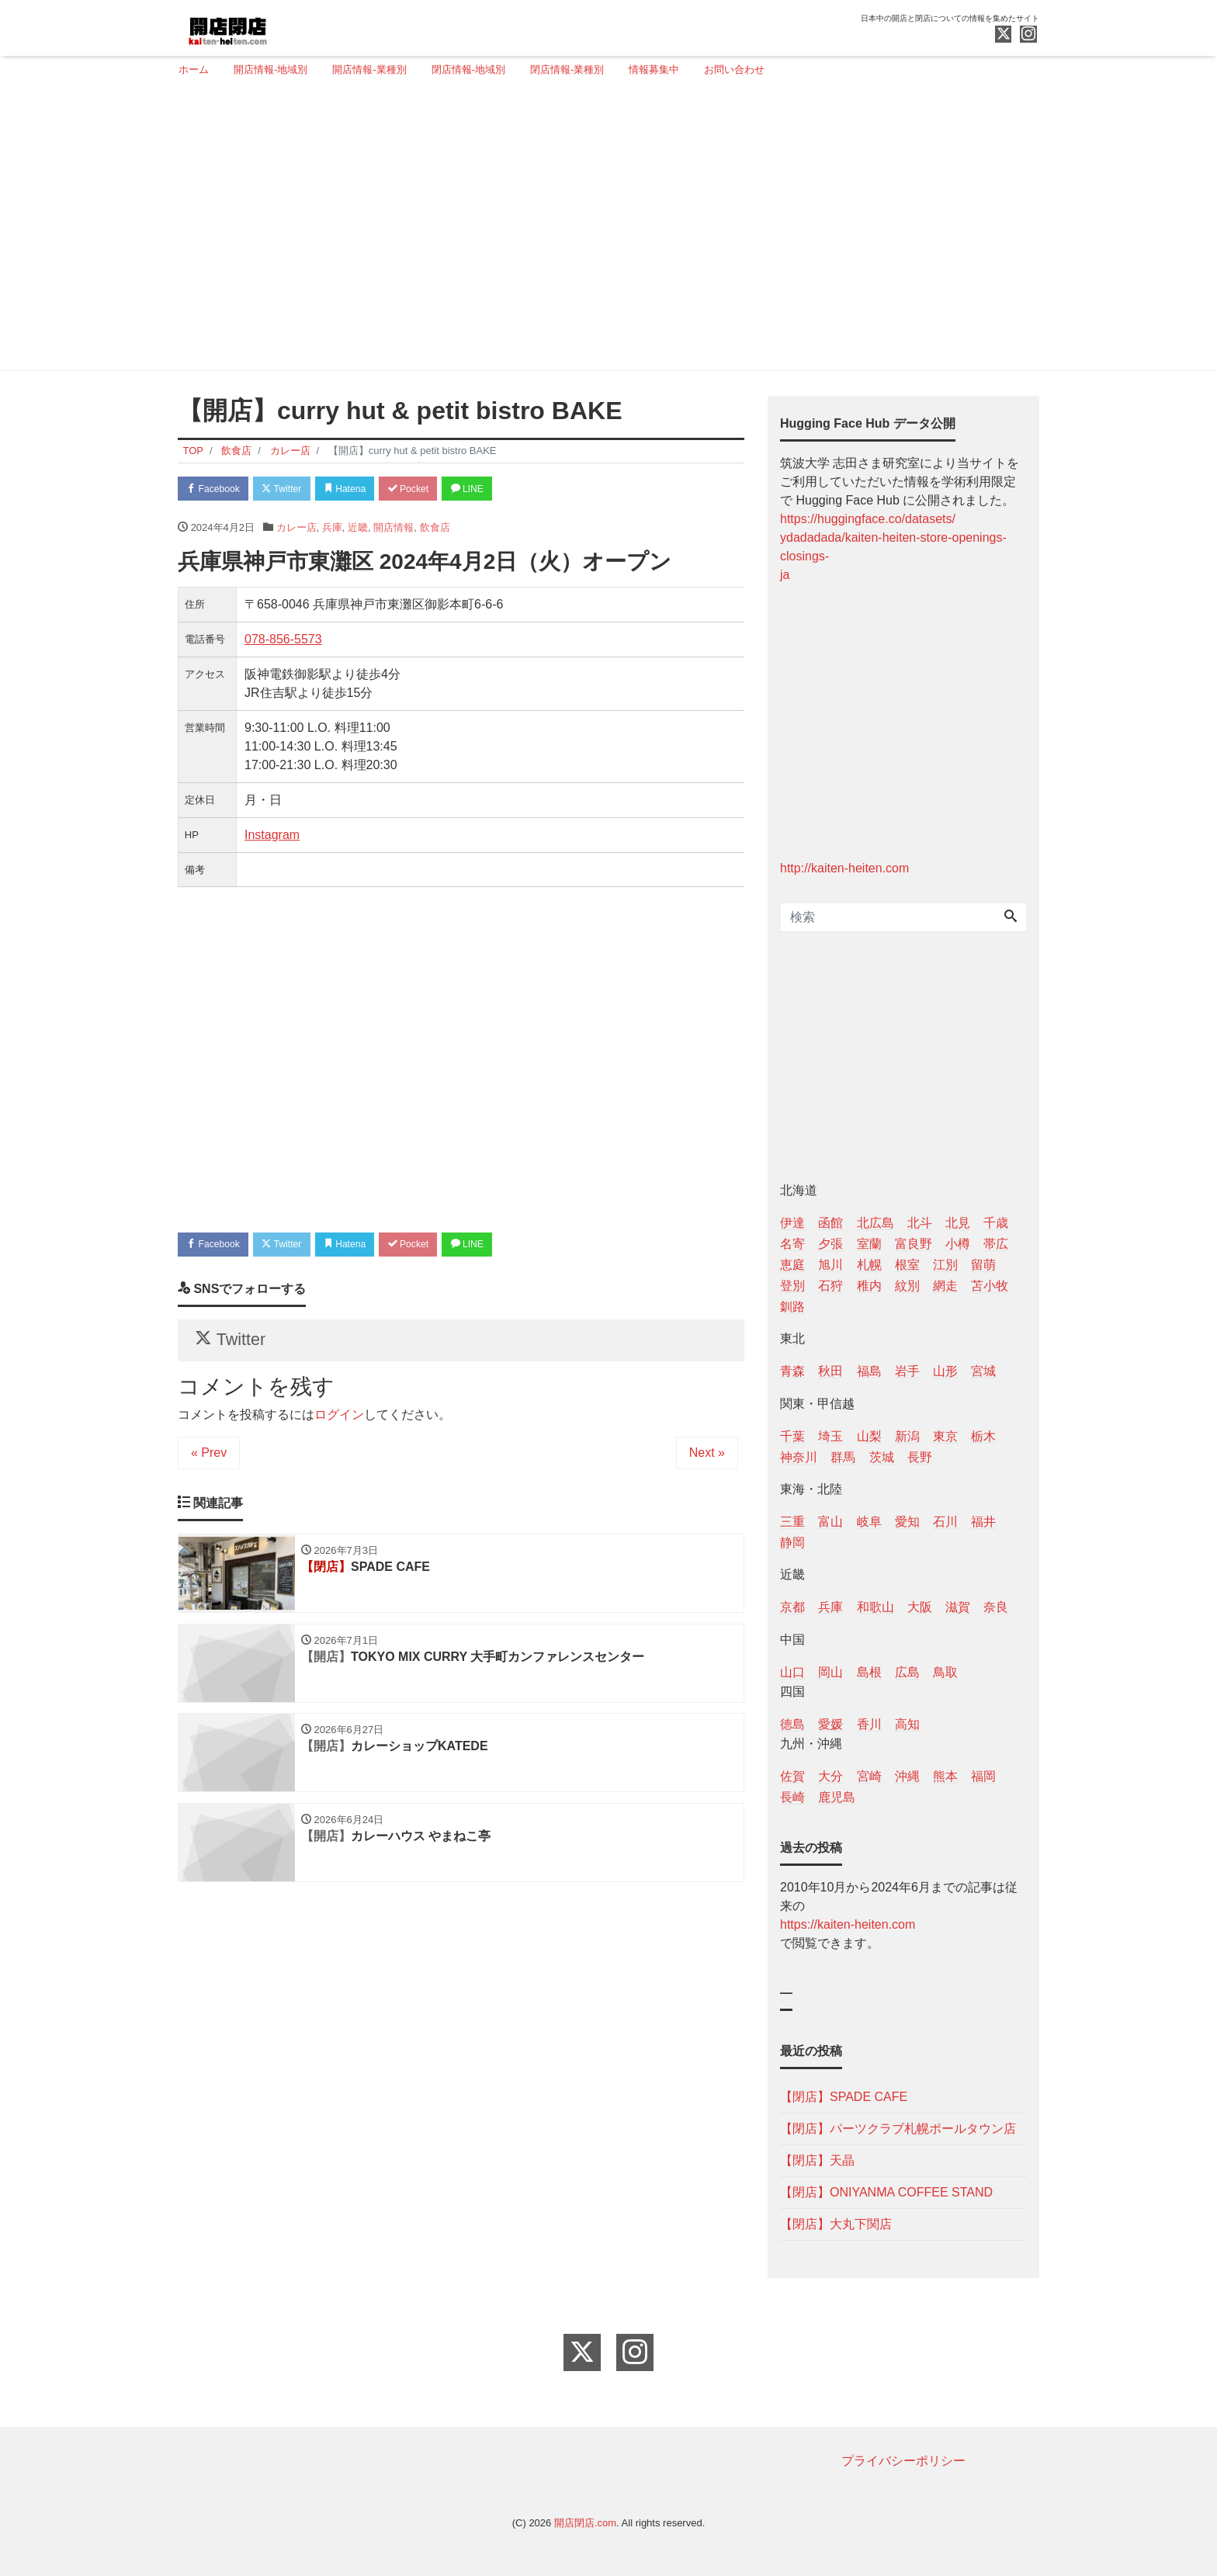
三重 (792, 1521)
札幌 (869, 1264)
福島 (869, 1371)
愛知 (907, 1521)
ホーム (194, 69)
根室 (907, 1264)
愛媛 (830, 1724)
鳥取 (945, 1672)
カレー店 (296, 529)
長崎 (792, 1797)
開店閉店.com (585, 2523)
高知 (907, 1724)
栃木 (983, 1436)
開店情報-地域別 (270, 69)
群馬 (842, 1457)
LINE (496, 489)
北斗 (919, 1222)
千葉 (792, 1436)
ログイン (339, 1423)
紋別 (907, 1285)
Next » (707, 1461)
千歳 (995, 1222)
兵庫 (332, 529)
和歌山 (875, 1607)
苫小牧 (989, 1285)
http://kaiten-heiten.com (844, 868)
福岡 (983, 1776)
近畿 (358, 529)
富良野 (913, 1243)
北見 (957, 1222)
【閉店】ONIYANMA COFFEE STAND (886, 2192)
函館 (830, 1222)
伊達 (792, 1222)
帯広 (995, 1243)
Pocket (430, 489)
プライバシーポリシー (903, 2460)
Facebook (216, 489)
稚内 (869, 1285)
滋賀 (957, 1607)
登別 (792, 1285)
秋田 (830, 1371)
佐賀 (792, 1776)
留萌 (983, 1264)
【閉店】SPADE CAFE (843, 2096)
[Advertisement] (602, 230)
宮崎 (869, 1776)
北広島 (875, 1222)
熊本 (945, 1776)
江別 (945, 1264)
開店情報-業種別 (369, 69)
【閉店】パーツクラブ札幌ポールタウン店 (898, 2128)
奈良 (995, 1607)
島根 (869, 1672)
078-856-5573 (283, 641)
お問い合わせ (734, 69)
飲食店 (435, 529)
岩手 (907, 1371)
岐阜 (869, 1521)
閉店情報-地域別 (468, 69)
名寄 (792, 1243)
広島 (907, 1672)
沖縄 (907, 1776)
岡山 (830, 1672)
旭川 (830, 1264)
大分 (830, 1776)
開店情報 (393, 529)
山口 (792, 1672)
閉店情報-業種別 (567, 69)
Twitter (291, 489)
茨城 (881, 1457)
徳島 (792, 1724)
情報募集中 (654, 69)
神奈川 (798, 1457)
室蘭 (869, 1243)
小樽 (957, 1243)
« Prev (209, 1461)
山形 (945, 1371)
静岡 (792, 1542)
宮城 (983, 1371)
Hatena (361, 489)
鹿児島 (836, 1797)
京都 (792, 1607)
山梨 (869, 1436)
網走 (945, 1285)
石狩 (830, 1285)
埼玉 (830, 1436)
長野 (919, 1457)
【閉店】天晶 (817, 2160)
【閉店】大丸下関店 (836, 2224)
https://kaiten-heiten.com (847, 1924)
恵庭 (792, 1264)
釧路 (792, 1306)
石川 (945, 1521)
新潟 (907, 1436)
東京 (945, 1436)
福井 (983, 1521)
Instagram (272, 837)
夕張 (830, 1243)
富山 (830, 1521)
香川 (869, 1724)
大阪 (919, 1607)
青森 (792, 1371)
